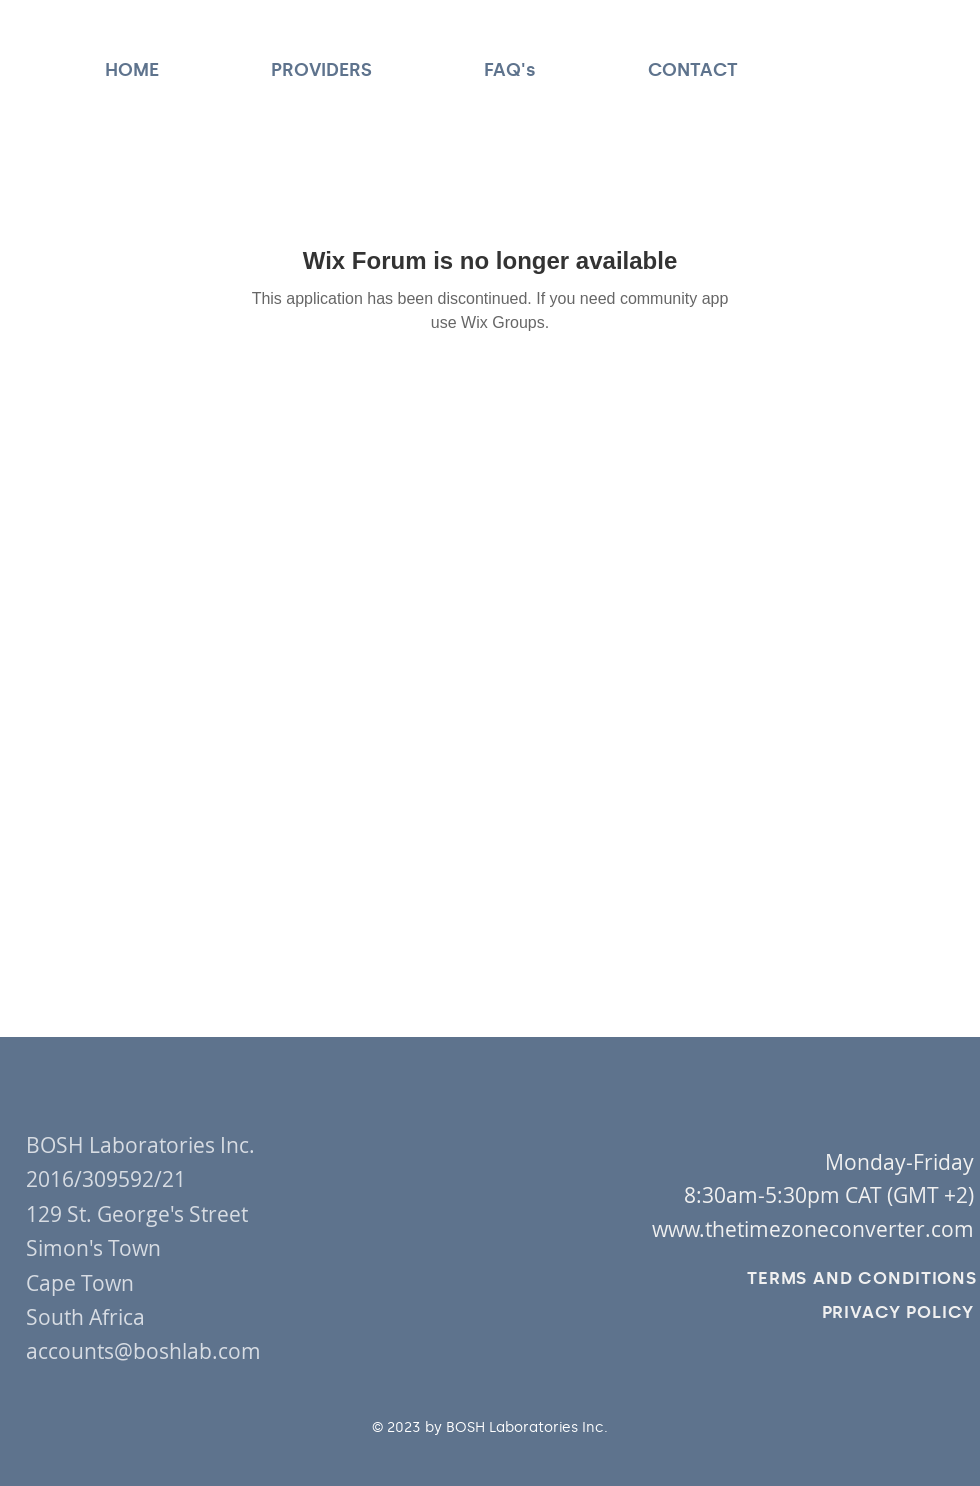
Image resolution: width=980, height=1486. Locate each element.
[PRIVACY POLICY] (897, 1311)
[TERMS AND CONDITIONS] (862, 1277)
